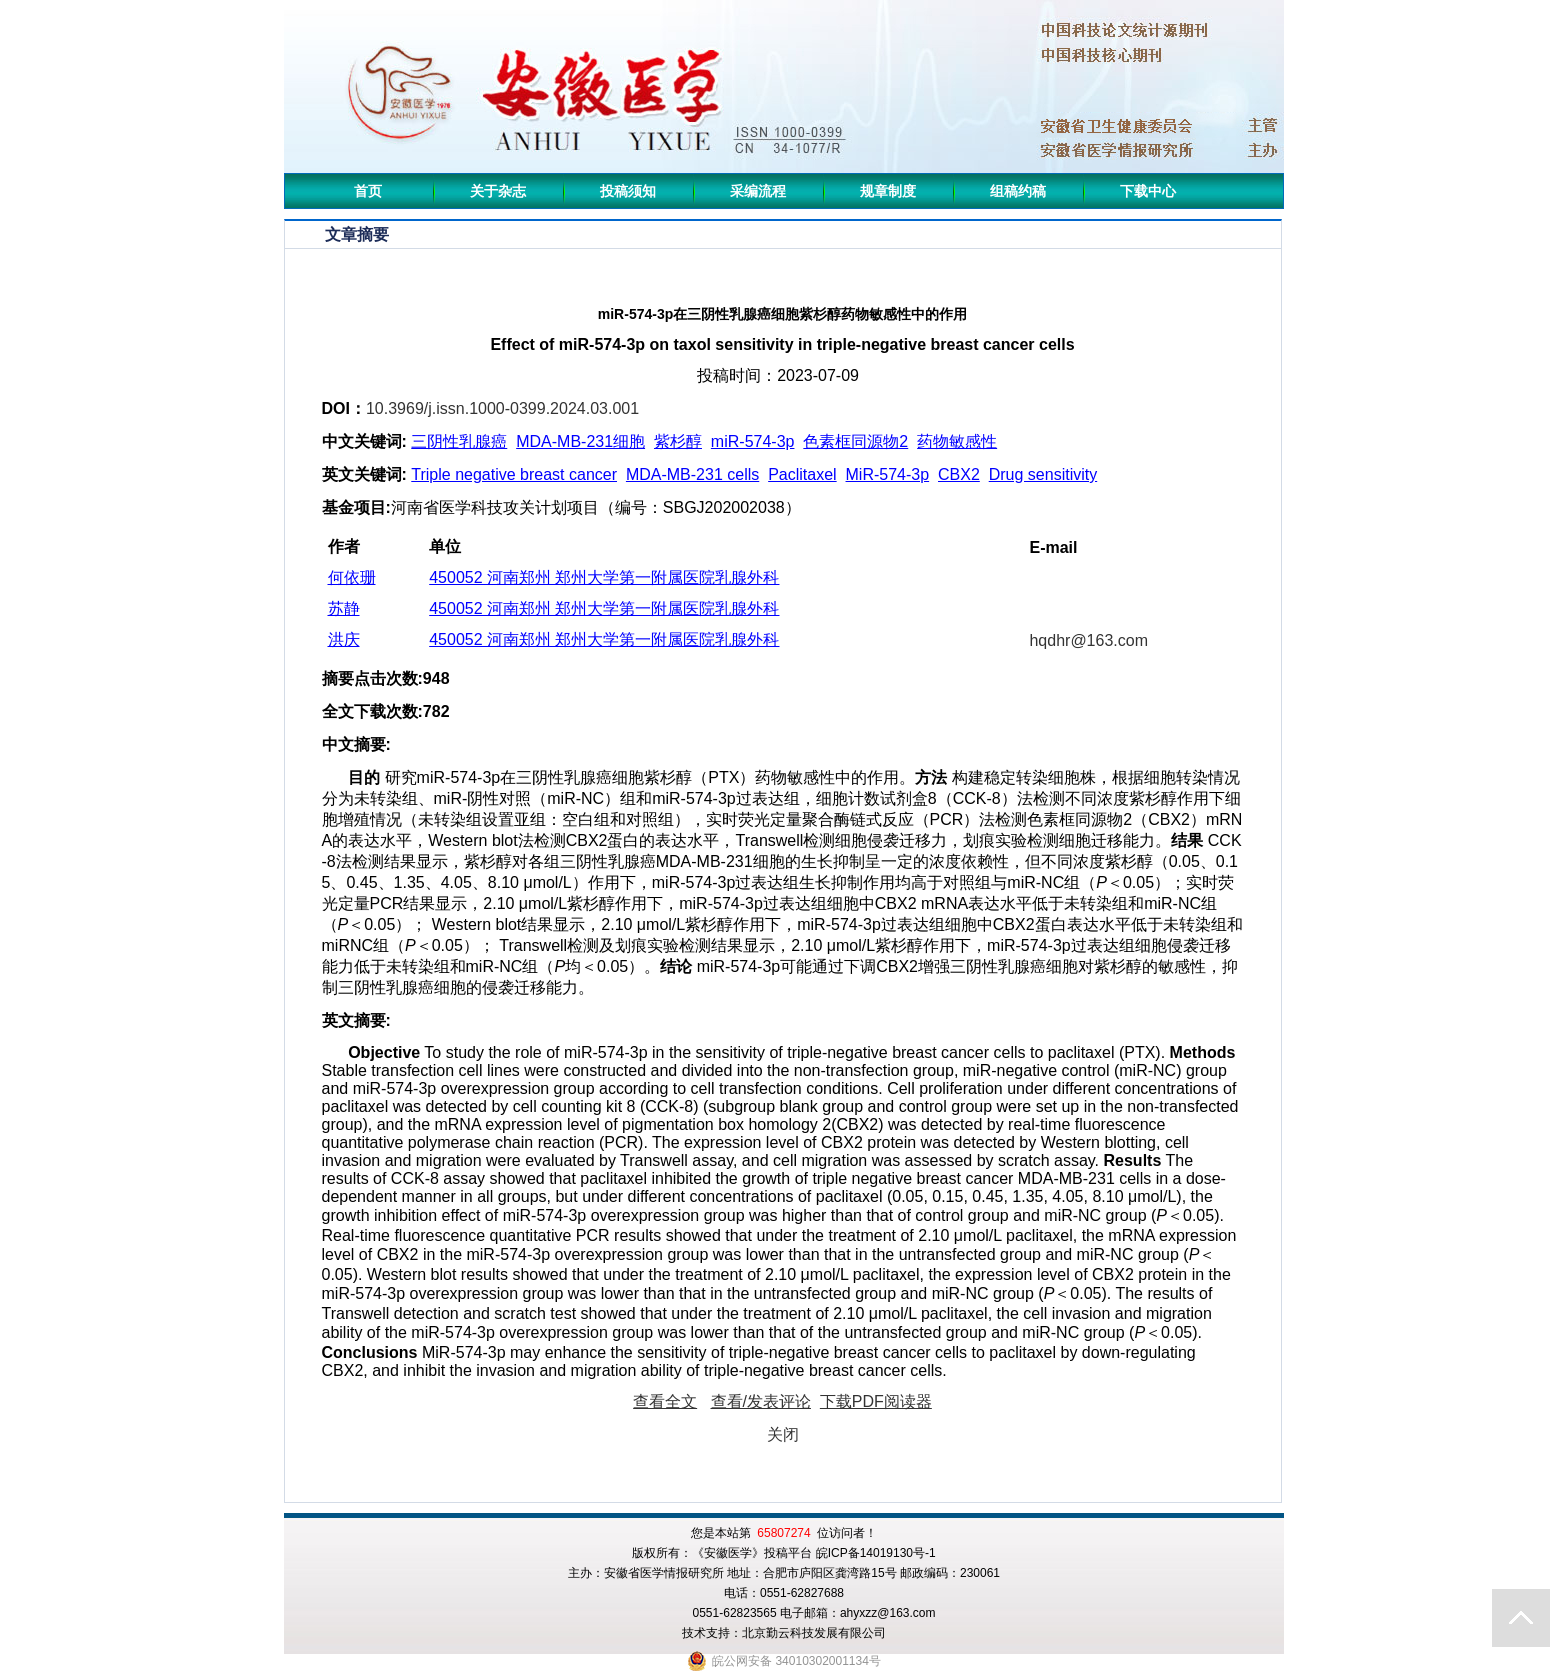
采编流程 (758, 191)
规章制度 (888, 191)
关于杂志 (498, 191)
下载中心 (1148, 191)
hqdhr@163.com (1088, 640)
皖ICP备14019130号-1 (876, 1553)
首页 (368, 191)
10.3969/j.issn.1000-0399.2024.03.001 (502, 408)
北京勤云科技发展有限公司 (814, 1633)
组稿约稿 (1018, 191)
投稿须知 (628, 191)
